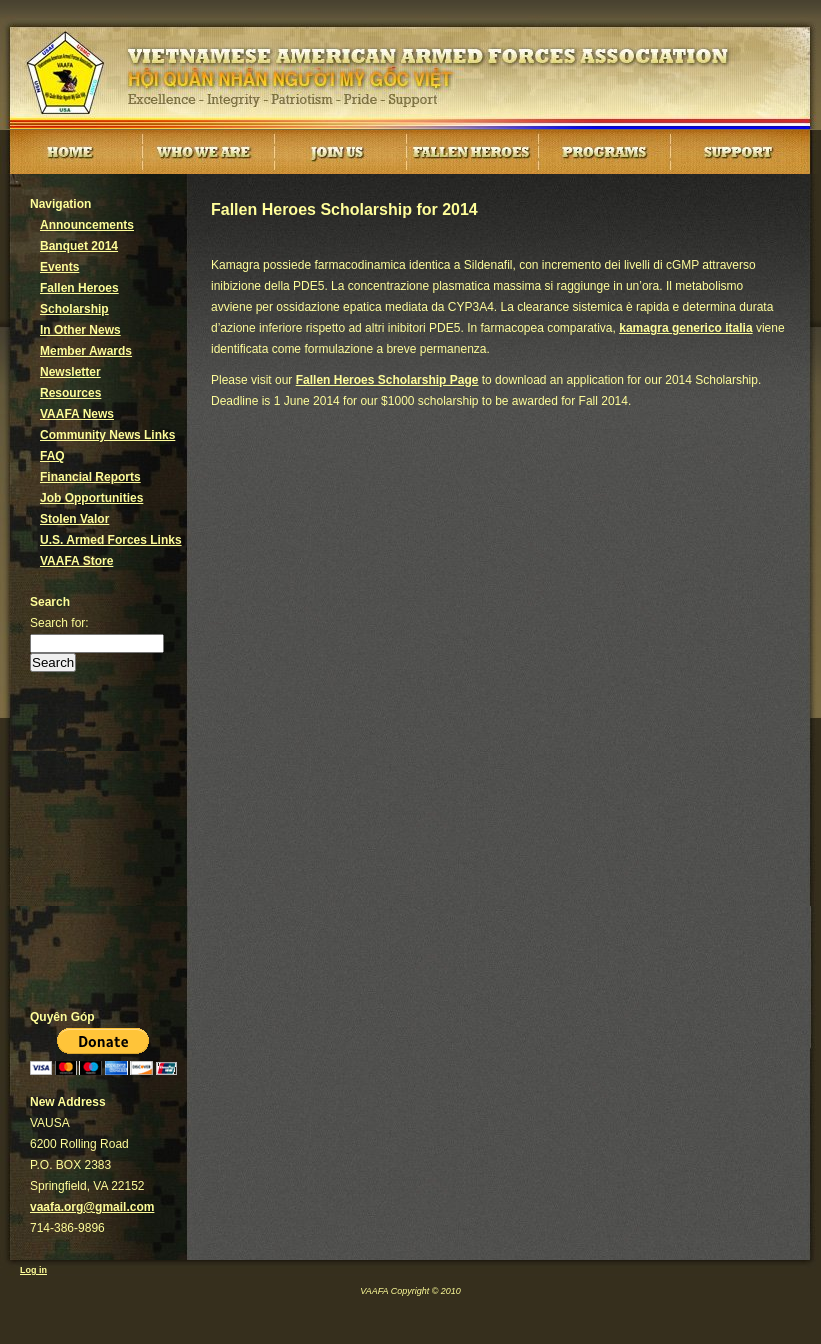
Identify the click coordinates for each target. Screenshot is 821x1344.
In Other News (80, 330)
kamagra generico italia (685, 328)
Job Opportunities (91, 498)
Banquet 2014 (79, 246)
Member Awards (86, 351)
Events (59, 267)
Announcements (87, 225)
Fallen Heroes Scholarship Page (387, 380)
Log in (33, 1270)
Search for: (59, 623)
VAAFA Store (76, 561)
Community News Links (107, 435)
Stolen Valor (74, 519)
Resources (70, 393)
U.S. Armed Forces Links (111, 540)
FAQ (52, 456)
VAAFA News (77, 414)
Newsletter (70, 372)
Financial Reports (90, 477)
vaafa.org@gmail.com (92, 1207)
